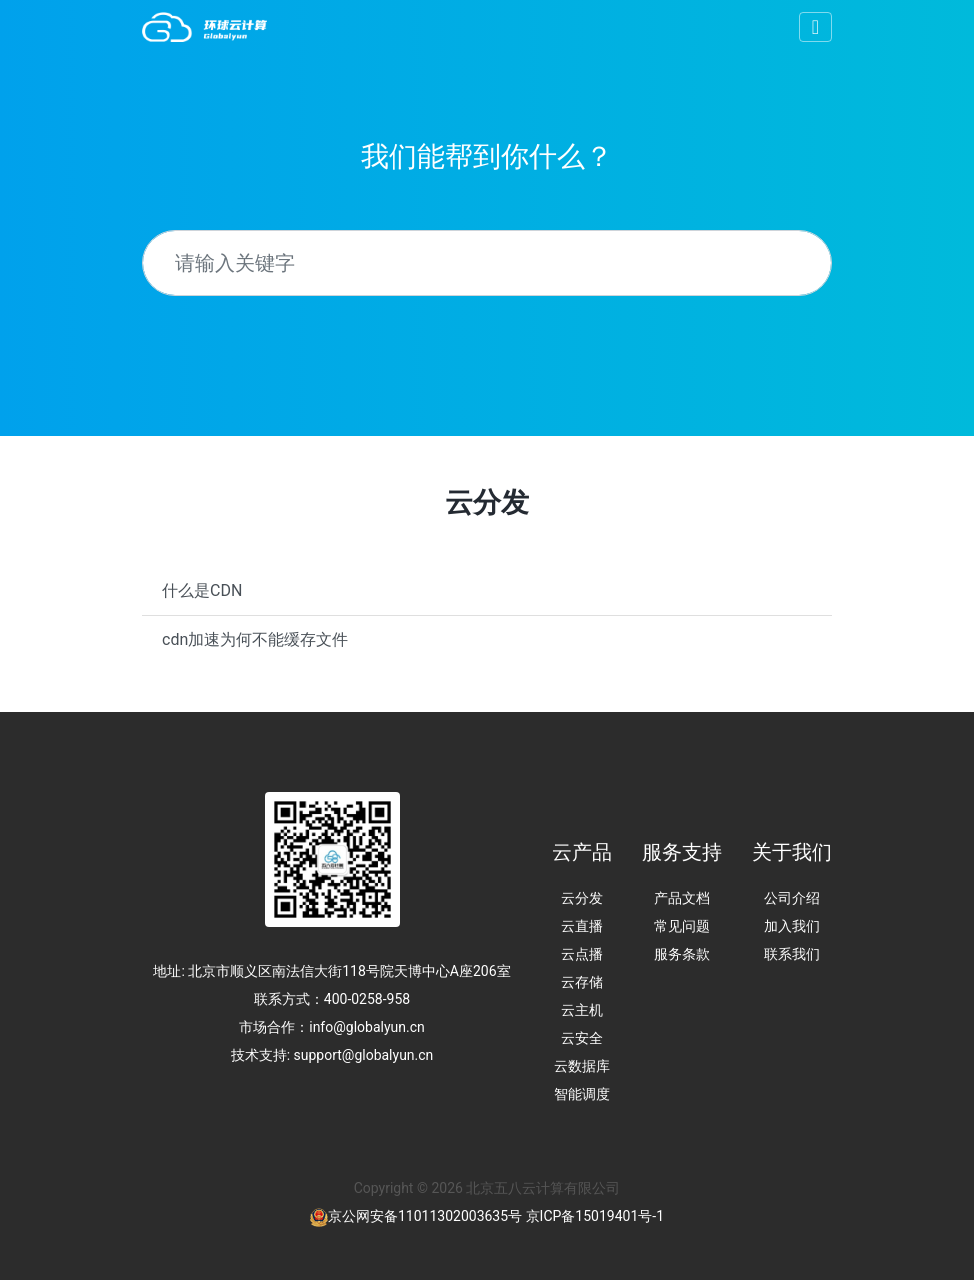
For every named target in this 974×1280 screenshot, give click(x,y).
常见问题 (682, 926)
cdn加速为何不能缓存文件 (255, 639)
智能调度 (582, 1094)
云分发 (582, 898)
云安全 (582, 1038)
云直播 (582, 926)
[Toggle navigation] (815, 27)
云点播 (582, 954)
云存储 (582, 982)
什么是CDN (202, 590)
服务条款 (682, 954)
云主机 (582, 1010)
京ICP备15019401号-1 (595, 1216)
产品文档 (682, 898)
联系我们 (792, 954)
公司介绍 (792, 898)
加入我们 (792, 926)
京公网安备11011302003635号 (425, 1216)
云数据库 (582, 1066)
